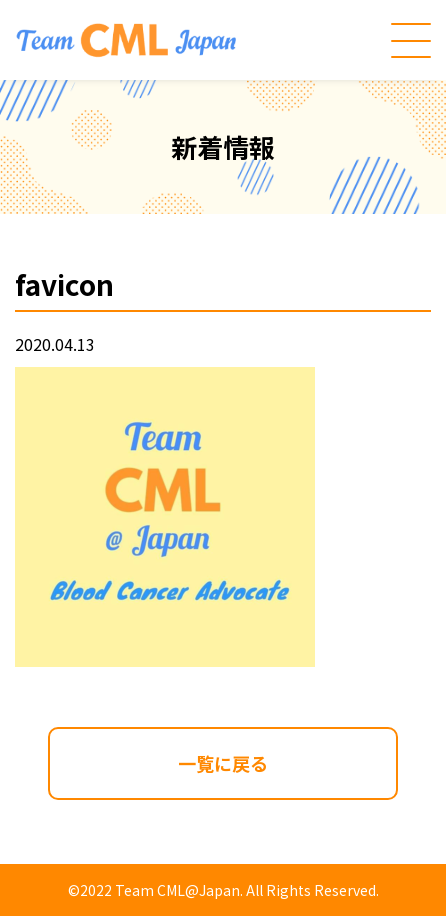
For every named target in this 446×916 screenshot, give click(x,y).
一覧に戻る (223, 763)
